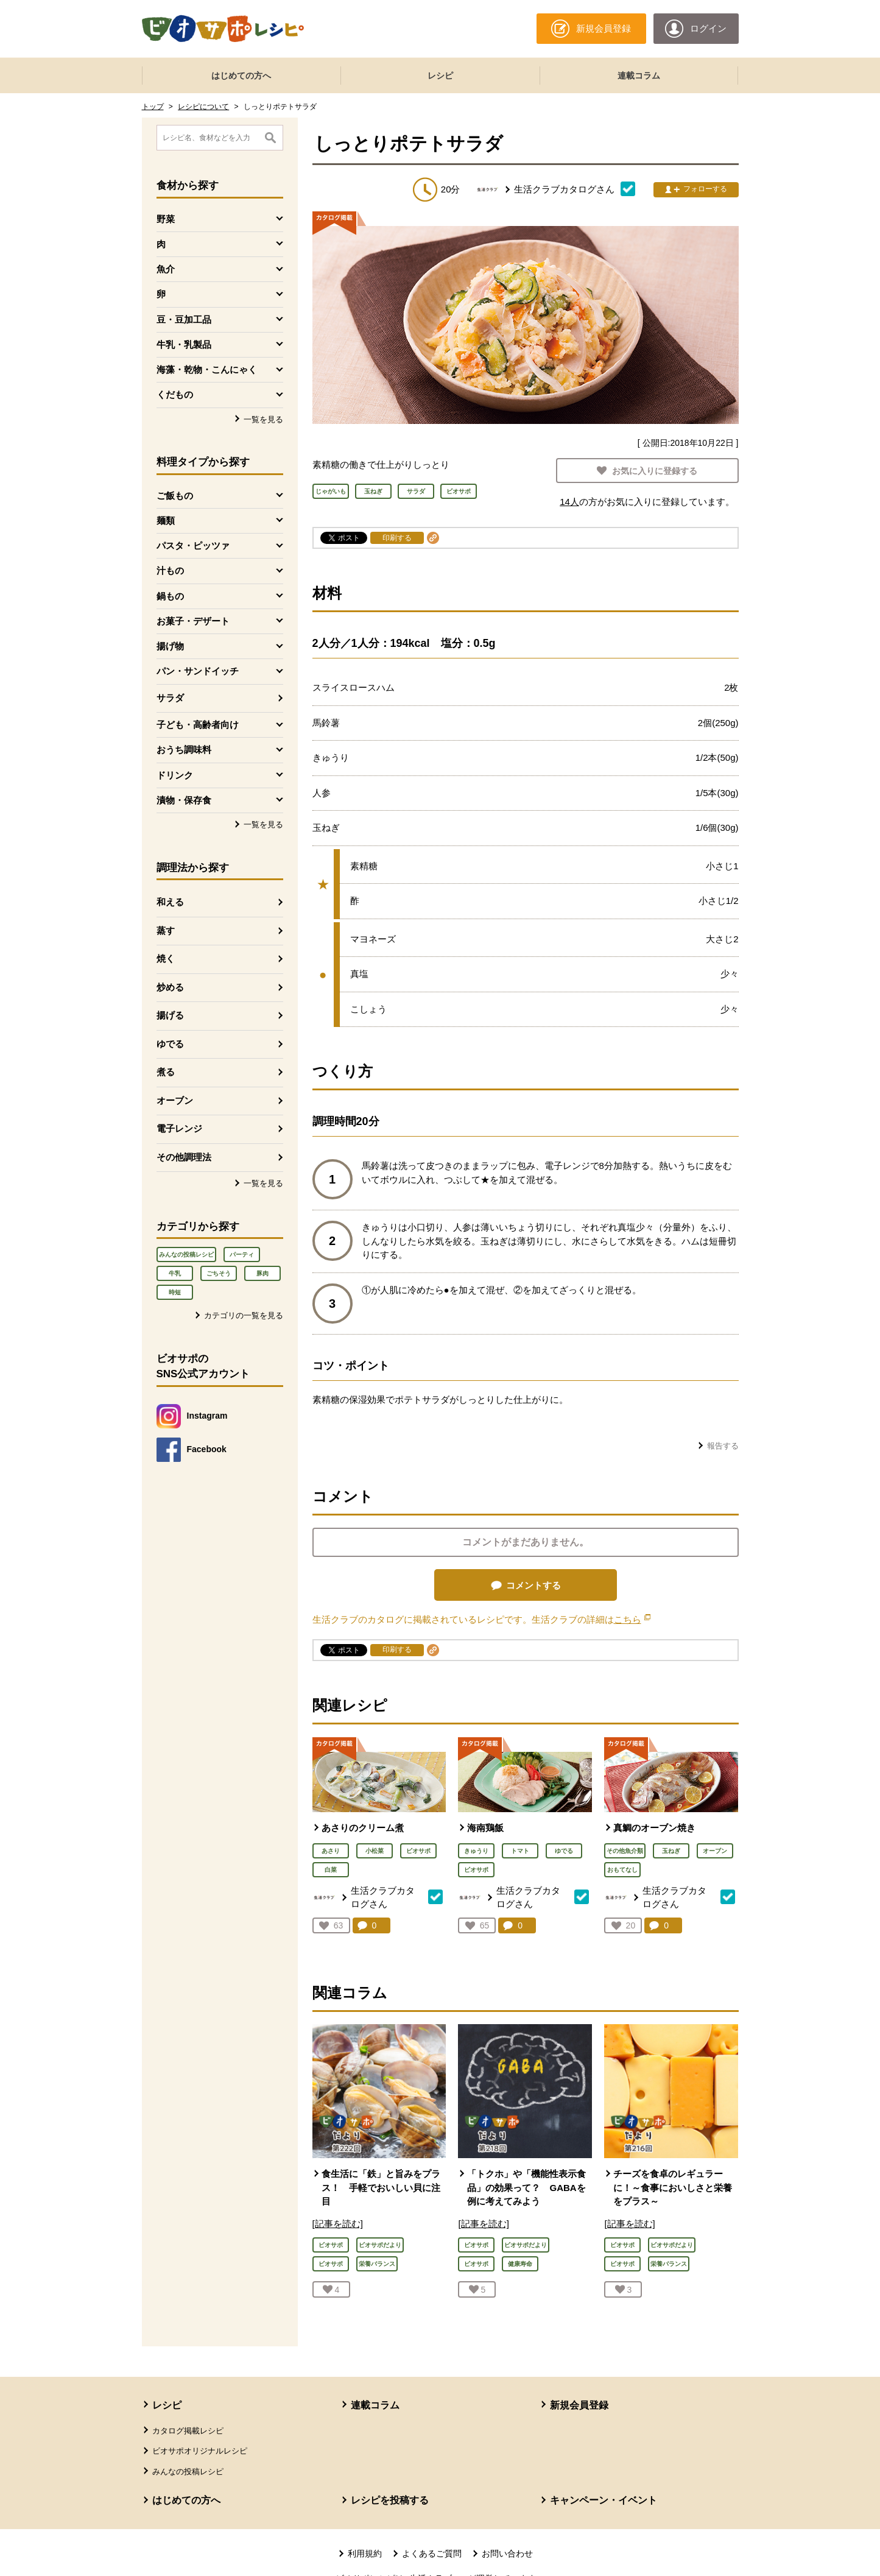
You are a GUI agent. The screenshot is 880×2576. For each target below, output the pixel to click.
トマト (520, 1850)
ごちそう (218, 1273)
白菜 (331, 1869)
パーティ (242, 1254)
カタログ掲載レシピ (188, 2430)
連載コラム (639, 75)
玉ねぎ (671, 1850)
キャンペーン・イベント (603, 2500)
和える (170, 902)
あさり (331, 1850)
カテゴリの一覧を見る (243, 1315)
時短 (175, 1292)
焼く (166, 958)
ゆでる (170, 1044)
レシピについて (203, 106)
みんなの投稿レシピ (186, 1254)
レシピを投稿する (390, 2500)
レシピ (440, 75)
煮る (166, 1072)
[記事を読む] (337, 2223)
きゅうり (476, 1850)
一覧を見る (263, 419)
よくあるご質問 (432, 2553)
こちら (632, 1619)
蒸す (166, 930)
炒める (170, 987)
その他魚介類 (625, 1850)
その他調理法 (184, 1157)
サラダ (170, 698)
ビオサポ (418, 1850)
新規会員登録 (579, 2405)
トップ (153, 106)
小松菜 (374, 1850)
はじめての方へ (241, 75)
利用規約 (365, 2553)
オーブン (175, 1100)
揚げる (170, 1015)
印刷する (397, 538)
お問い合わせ (507, 2553)
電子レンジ (179, 1128)
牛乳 (175, 1273)
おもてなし (622, 1869)
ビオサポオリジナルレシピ (199, 2450)
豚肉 (262, 1273)
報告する (723, 1445)
